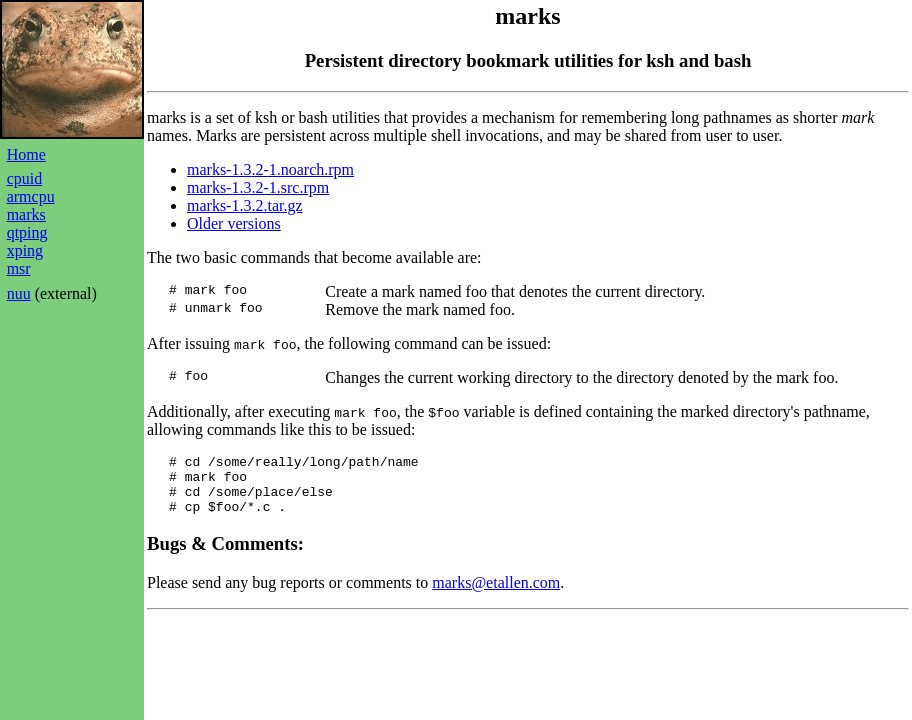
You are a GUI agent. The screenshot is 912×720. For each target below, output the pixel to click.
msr (19, 268)
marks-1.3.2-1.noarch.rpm (270, 169)
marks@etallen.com (496, 594)
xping (25, 250)
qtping (27, 232)
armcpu (31, 196)
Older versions (234, 223)
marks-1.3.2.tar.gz (245, 205)
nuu (19, 293)
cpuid (25, 178)
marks (26, 214)
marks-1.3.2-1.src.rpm (258, 187)
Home (26, 154)
